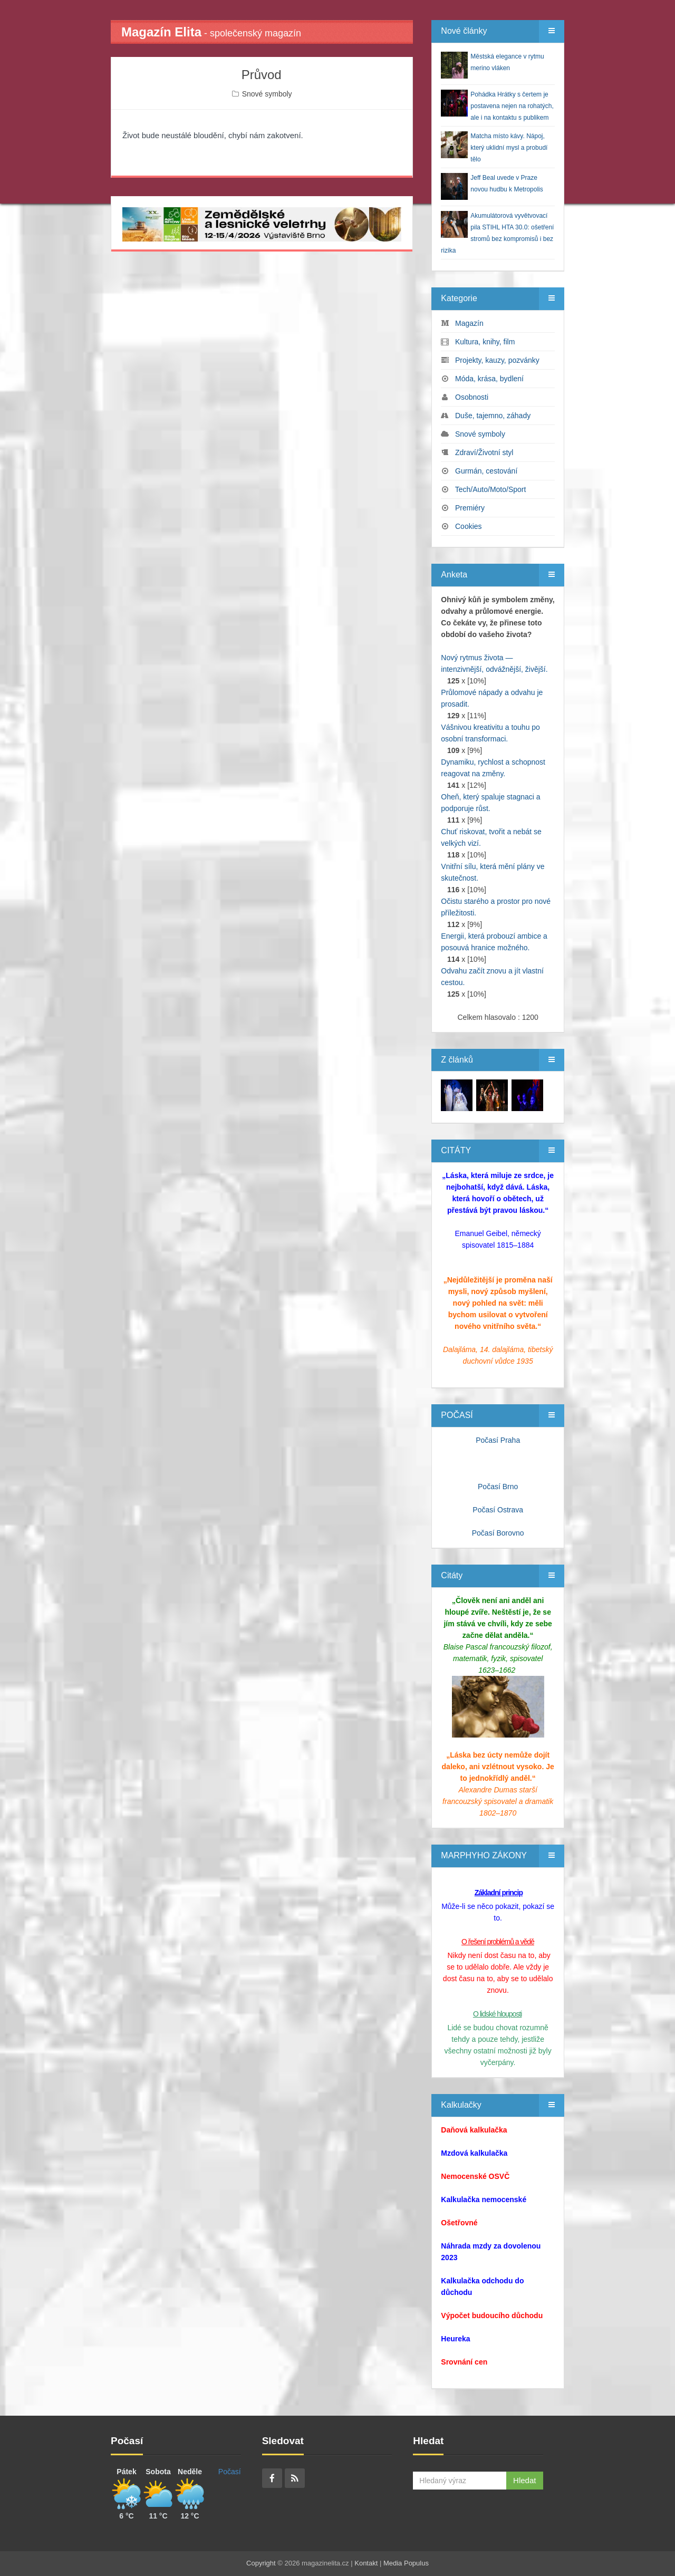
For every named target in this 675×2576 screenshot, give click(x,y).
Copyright (261, 2563)
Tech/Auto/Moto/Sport (490, 489)
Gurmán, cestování (486, 471)
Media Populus (406, 2563)
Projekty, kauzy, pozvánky (497, 360)
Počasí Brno (498, 1486)
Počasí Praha (498, 1440)
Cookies (468, 526)
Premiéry (470, 508)
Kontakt (366, 2563)
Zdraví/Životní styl (484, 452)
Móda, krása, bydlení (489, 378)
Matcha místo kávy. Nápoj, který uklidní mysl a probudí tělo (508, 147)
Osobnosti (471, 397)
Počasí (229, 2471)
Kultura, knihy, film (485, 341)
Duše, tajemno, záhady (493, 415)
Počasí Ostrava (497, 1510)
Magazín (469, 323)
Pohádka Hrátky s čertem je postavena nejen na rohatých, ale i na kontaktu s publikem (511, 106)
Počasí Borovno (498, 1533)
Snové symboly (267, 94)
